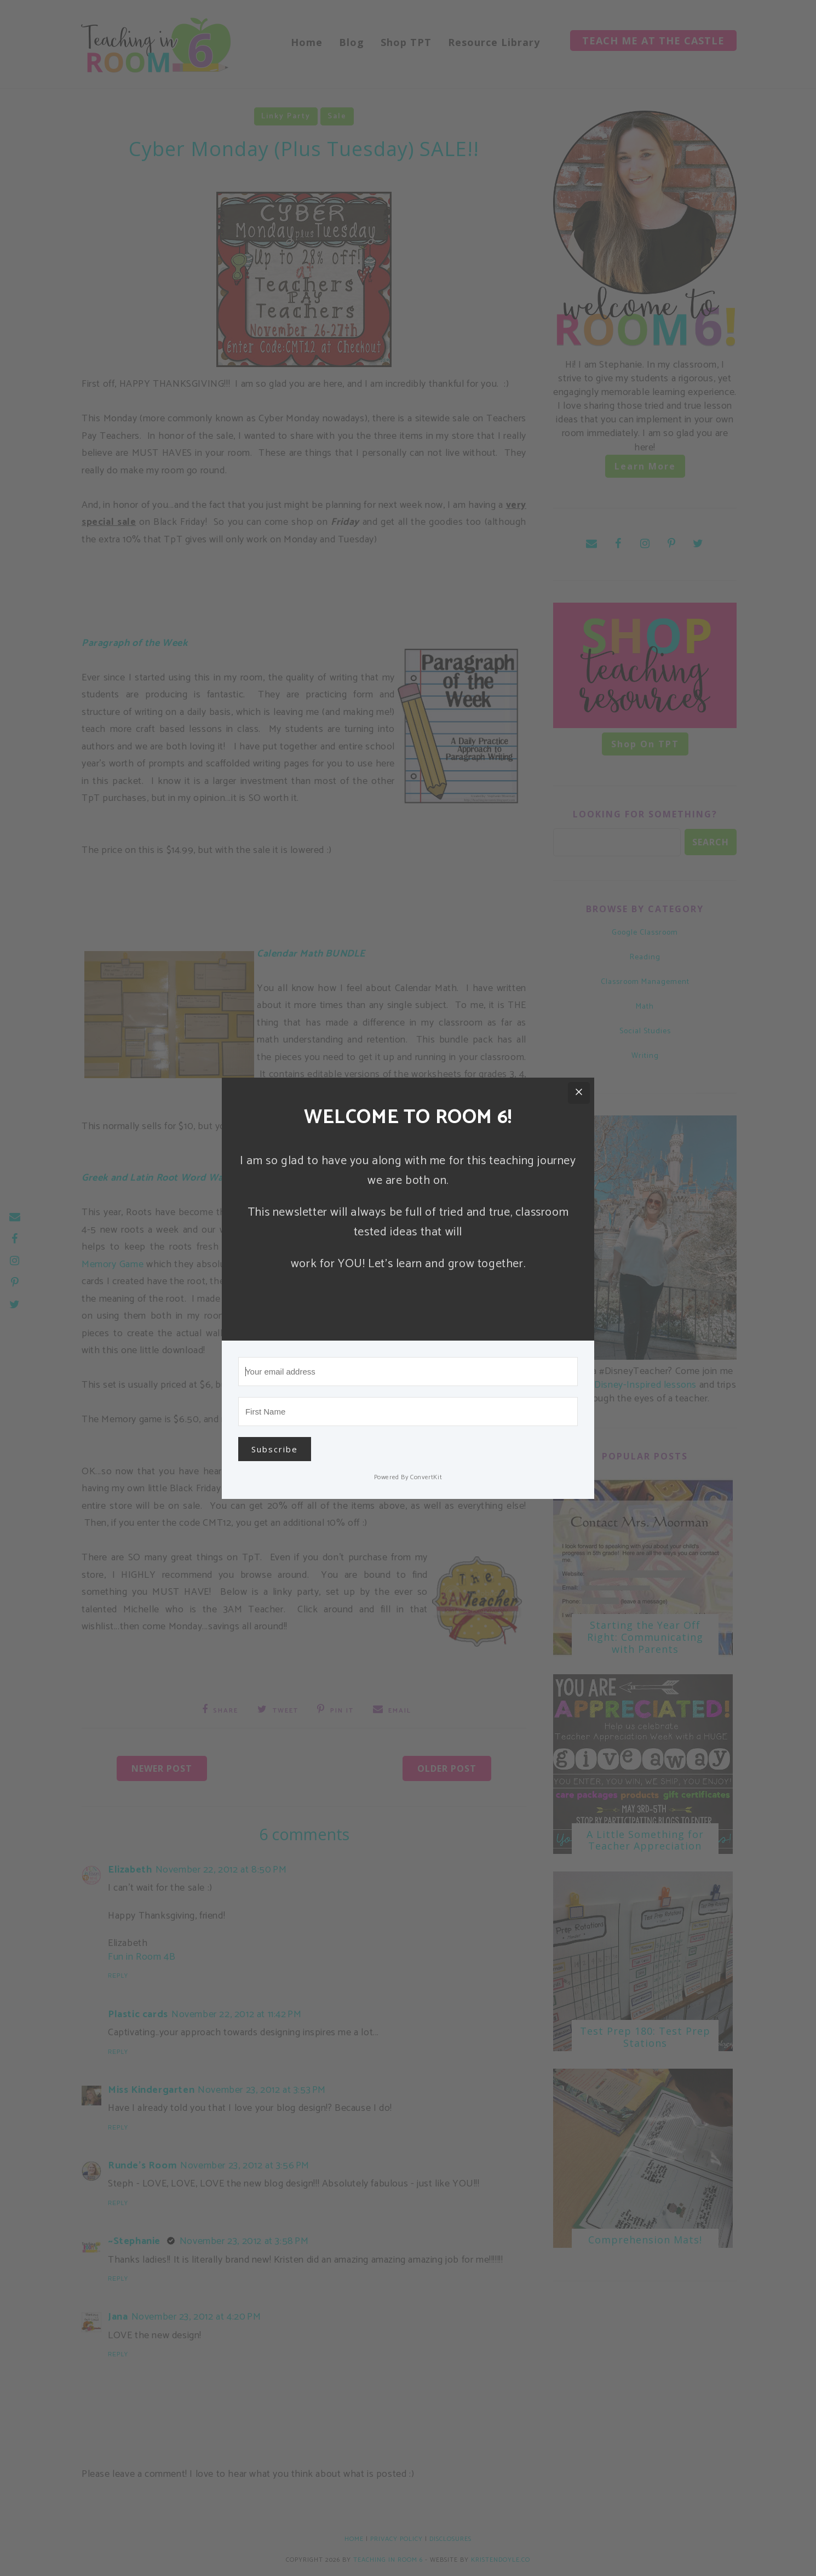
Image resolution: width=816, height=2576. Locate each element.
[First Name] (408, 1411)
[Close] (579, 1093)
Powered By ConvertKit (408, 1477)
